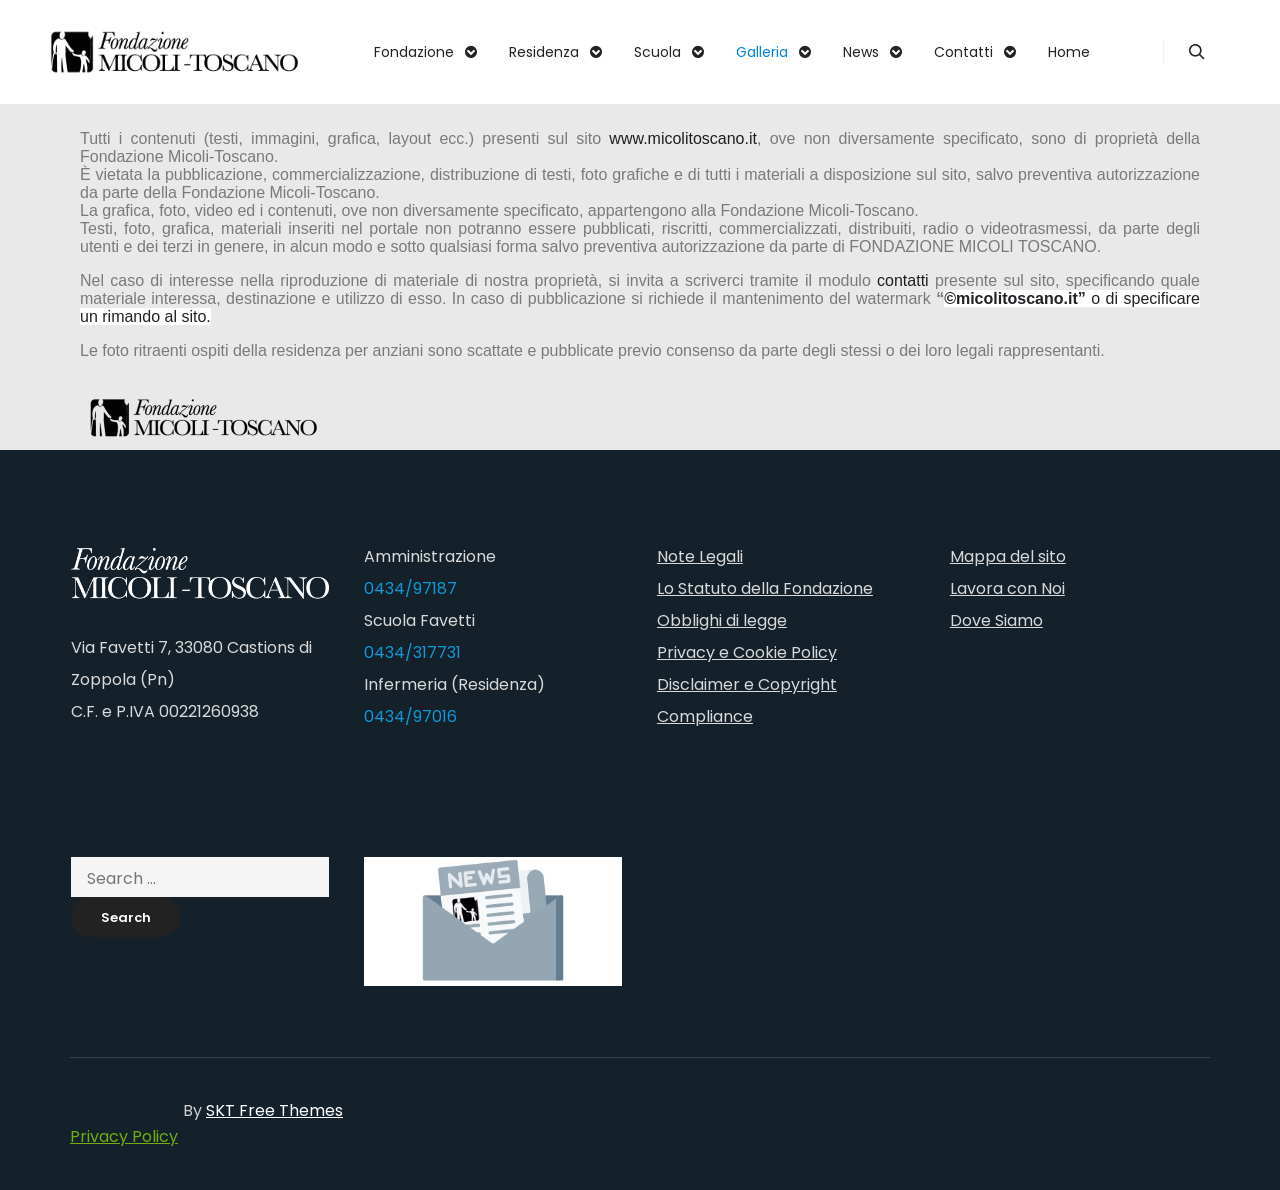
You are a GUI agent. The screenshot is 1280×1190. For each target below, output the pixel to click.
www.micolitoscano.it (683, 138)
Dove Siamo (996, 620)
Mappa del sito (1008, 556)
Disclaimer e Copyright (747, 684)
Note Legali (700, 556)
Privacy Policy (124, 1136)
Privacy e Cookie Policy (747, 652)
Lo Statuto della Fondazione (765, 588)
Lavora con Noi (1007, 588)
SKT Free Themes (274, 1110)
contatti (903, 280)
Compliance (705, 716)
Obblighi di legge (722, 620)
